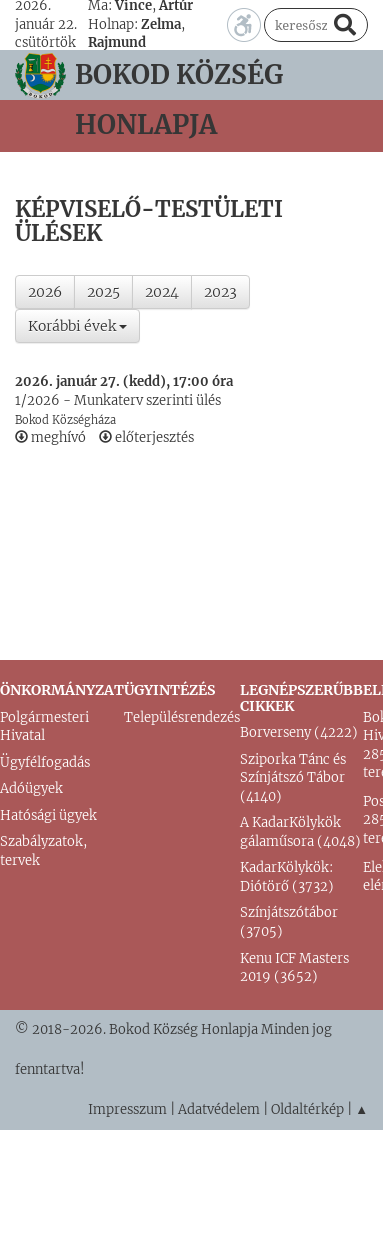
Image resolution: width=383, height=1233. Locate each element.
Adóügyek (31, 788)
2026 (45, 292)
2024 (162, 292)
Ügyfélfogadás (45, 762)
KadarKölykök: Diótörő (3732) (287, 877)
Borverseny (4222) (299, 732)
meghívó (50, 437)
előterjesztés (146, 437)
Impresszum (127, 1109)
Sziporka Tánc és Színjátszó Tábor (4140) (293, 778)
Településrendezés (182, 717)
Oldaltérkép (307, 1109)
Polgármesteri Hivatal (44, 727)
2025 (103, 292)
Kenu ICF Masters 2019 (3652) (294, 968)
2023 (220, 292)
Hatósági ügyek (48, 815)
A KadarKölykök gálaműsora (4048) (300, 832)
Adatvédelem (219, 1109)
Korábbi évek (77, 326)
